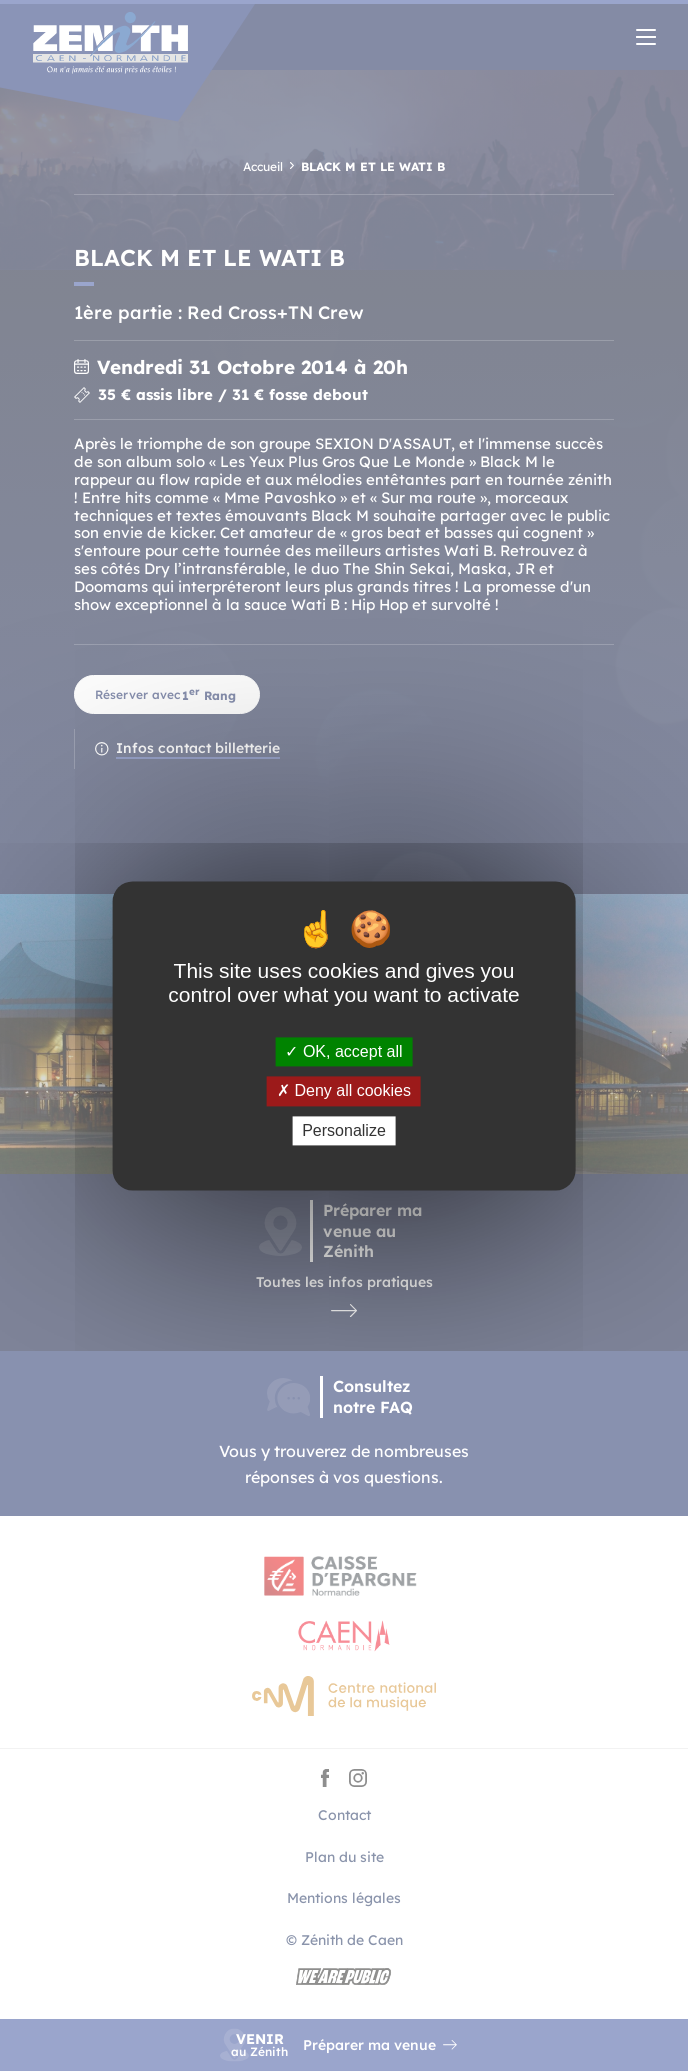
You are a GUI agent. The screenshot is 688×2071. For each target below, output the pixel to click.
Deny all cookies (344, 1091)
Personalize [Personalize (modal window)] (344, 1130)
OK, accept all (343, 1052)
